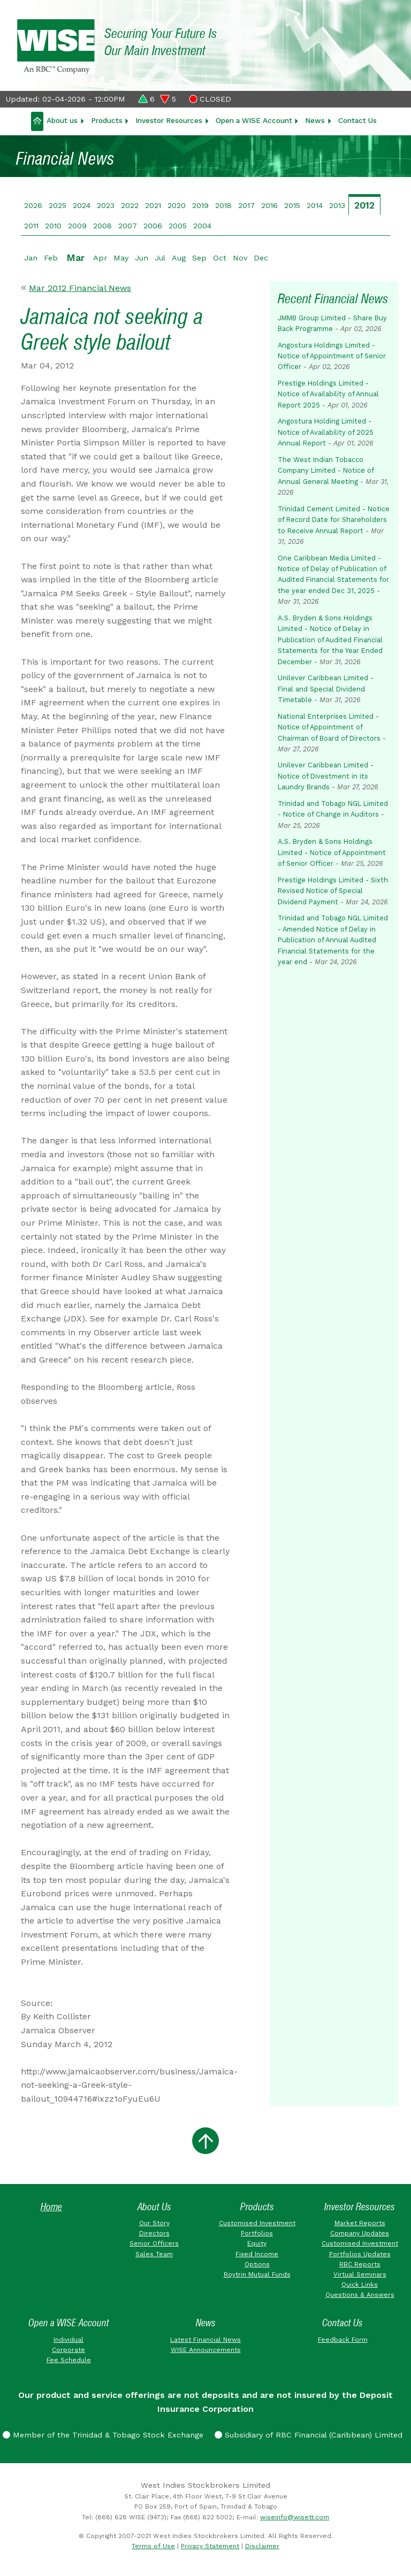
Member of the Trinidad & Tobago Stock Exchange (103, 2435)
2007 (127, 225)
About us (62, 120)
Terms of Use (153, 2546)
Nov (240, 257)
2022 (130, 205)
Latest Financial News (205, 2339)
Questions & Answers (359, 2294)
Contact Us (357, 120)
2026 (33, 205)
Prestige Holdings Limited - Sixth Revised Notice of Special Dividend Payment (333, 891)
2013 (337, 205)
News (315, 120)
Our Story (154, 2223)
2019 (200, 205)
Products (107, 120)
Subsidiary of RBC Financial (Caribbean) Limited (308, 2435)
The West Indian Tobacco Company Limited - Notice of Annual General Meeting (326, 471)
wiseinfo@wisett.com (294, 2517)
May (120, 257)
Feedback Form (343, 2339)
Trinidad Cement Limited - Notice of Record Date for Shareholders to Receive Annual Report (334, 520)
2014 (315, 205)
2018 (223, 205)
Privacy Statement (210, 2546)
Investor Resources (168, 120)
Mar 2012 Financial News (80, 288)
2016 (269, 205)
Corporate (68, 2350)
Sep (199, 257)
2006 (152, 225)
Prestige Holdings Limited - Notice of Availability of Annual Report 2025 (328, 394)
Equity (257, 2243)
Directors (154, 2233)
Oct (219, 257)
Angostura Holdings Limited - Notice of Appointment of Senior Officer (332, 356)
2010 (53, 225)
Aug (179, 257)
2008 (102, 225)
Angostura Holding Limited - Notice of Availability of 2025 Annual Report (326, 432)
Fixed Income (256, 2254)
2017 (246, 205)
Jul (160, 257)
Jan (30, 257)
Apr (100, 257)
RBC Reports (359, 2264)
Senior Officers (154, 2243)
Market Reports (359, 2223)
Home (51, 2206)
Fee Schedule (69, 2360)
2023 (106, 205)
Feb (51, 257)
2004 (202, 225)
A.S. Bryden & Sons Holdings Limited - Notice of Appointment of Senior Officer (332, 852)
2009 (77, 225)
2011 (31, 225)
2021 (153, 205)
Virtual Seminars (359, 2274)
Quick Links (359, 2284)
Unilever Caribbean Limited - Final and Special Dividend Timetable (326, 689)
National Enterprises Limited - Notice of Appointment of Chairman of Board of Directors (329, 727)
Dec (261, 257)
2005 (178, 225)
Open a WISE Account (254, 120)
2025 (57, 205)
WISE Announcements (206, 2350)
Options (257, 2264)
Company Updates (359, 2233)
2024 (81, 205)
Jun (141, 257)
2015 (292, 205)
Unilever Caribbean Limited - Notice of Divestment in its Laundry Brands (326, 776)
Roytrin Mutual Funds (257, 2274)
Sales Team (154, 2254)
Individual (68, 2339)
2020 (177, 205)
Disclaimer (262, 2546)
